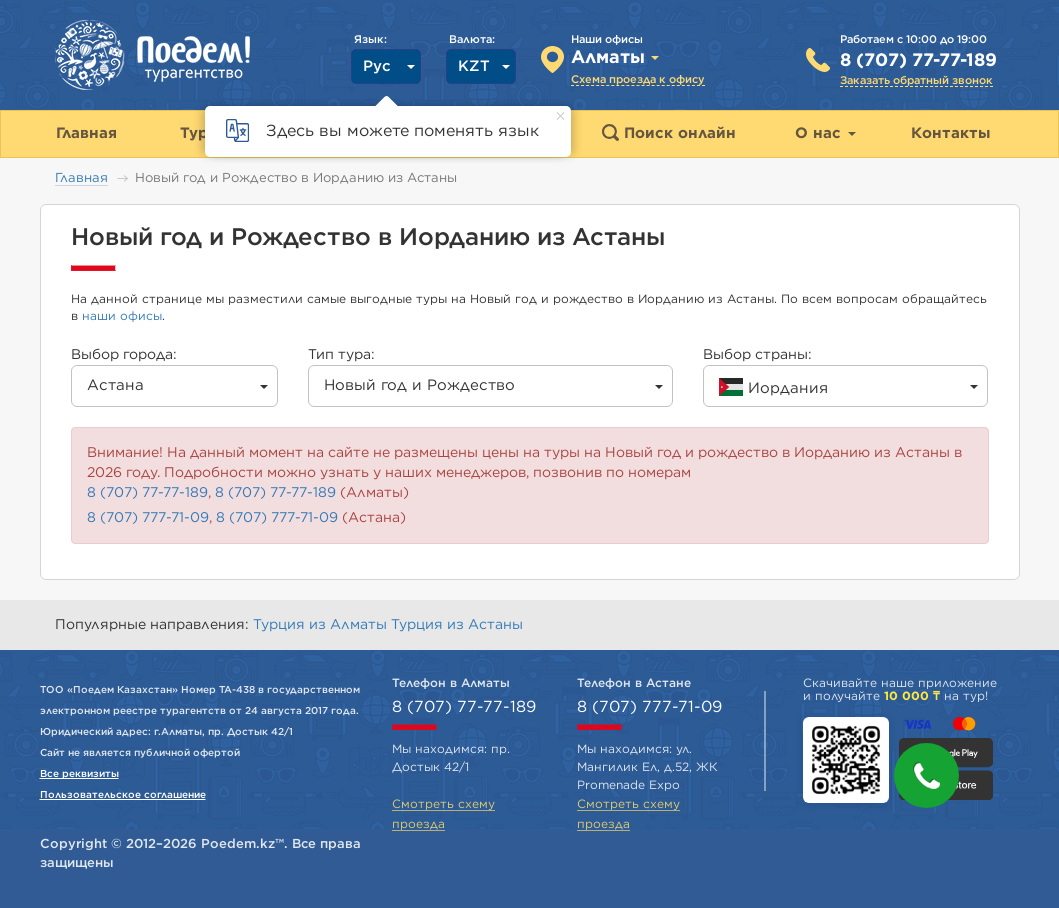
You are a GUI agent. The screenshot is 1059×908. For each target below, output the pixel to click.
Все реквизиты (79, 774)
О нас (825, 133)
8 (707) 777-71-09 (148, 518)
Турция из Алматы (322, 625)
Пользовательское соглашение (123, 795)
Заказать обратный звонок (916, 80)
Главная (81, 178)
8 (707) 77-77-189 (918, 61)
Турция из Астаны (457, 625)
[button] (926, 775)
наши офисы (122, 316)
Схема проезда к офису (638, 79)
